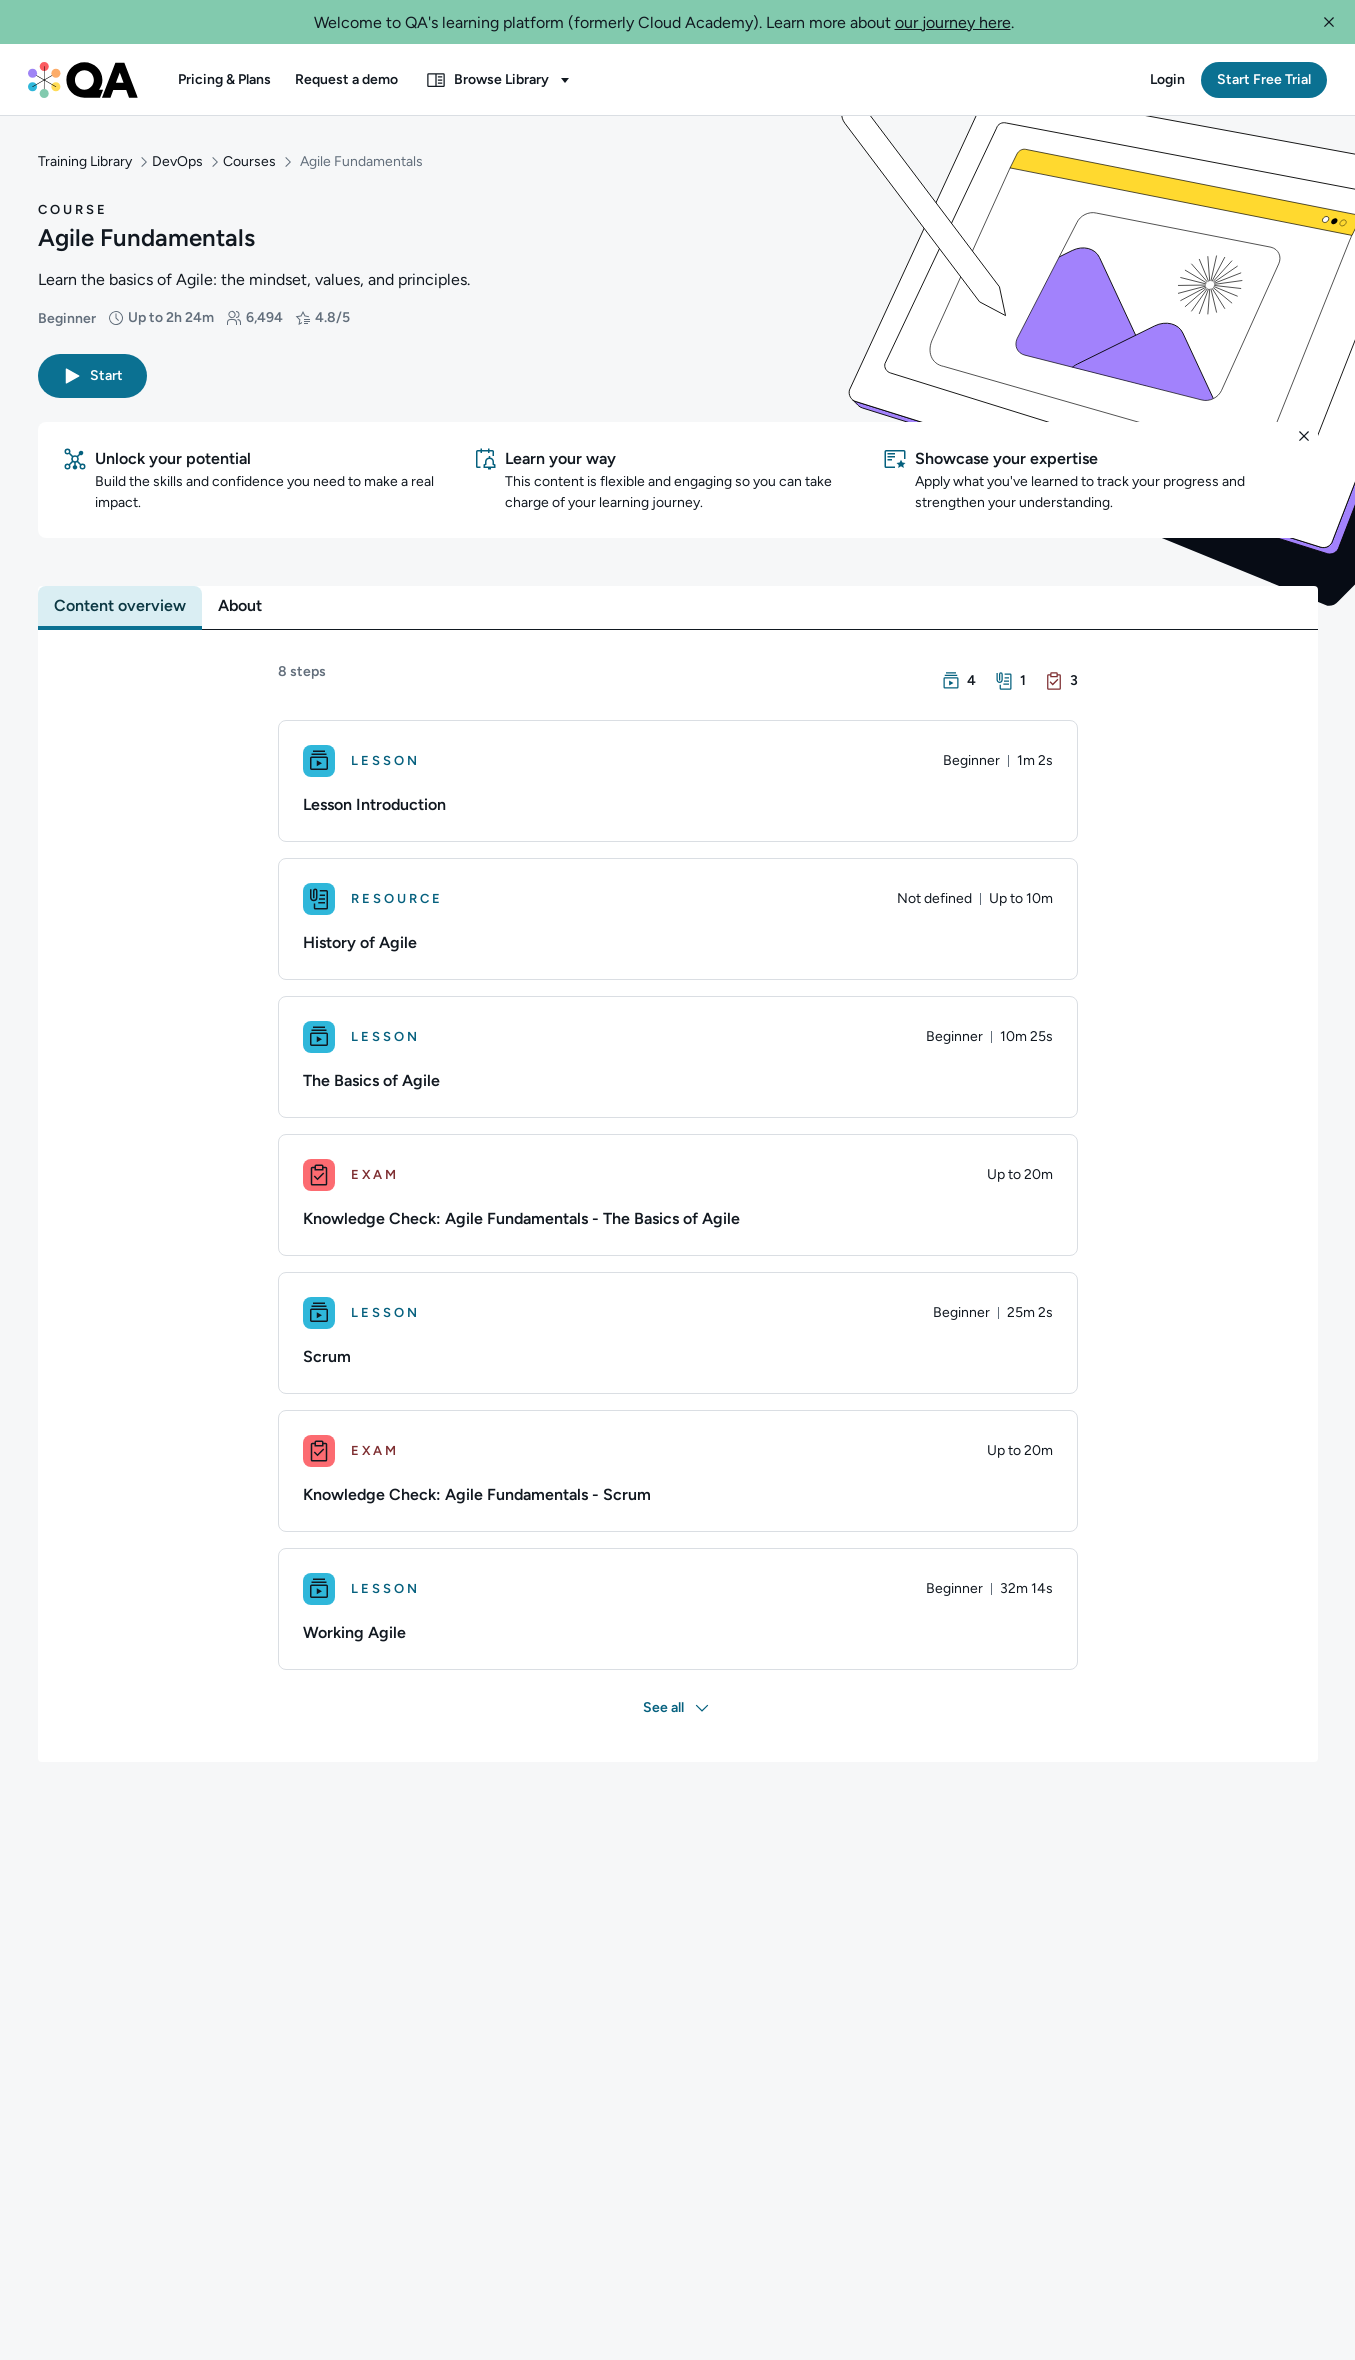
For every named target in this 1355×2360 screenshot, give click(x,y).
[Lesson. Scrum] (678, 1333)
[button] (1329, 22)
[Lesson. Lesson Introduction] (678, 781)
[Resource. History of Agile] (678, 919)
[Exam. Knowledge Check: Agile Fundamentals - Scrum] (678, 1471)
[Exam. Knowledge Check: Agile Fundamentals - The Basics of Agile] (678, 1195)
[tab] (120, 606)
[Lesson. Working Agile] (678, 1609)
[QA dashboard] (83, 80)
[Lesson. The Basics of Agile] (678, 1057)
